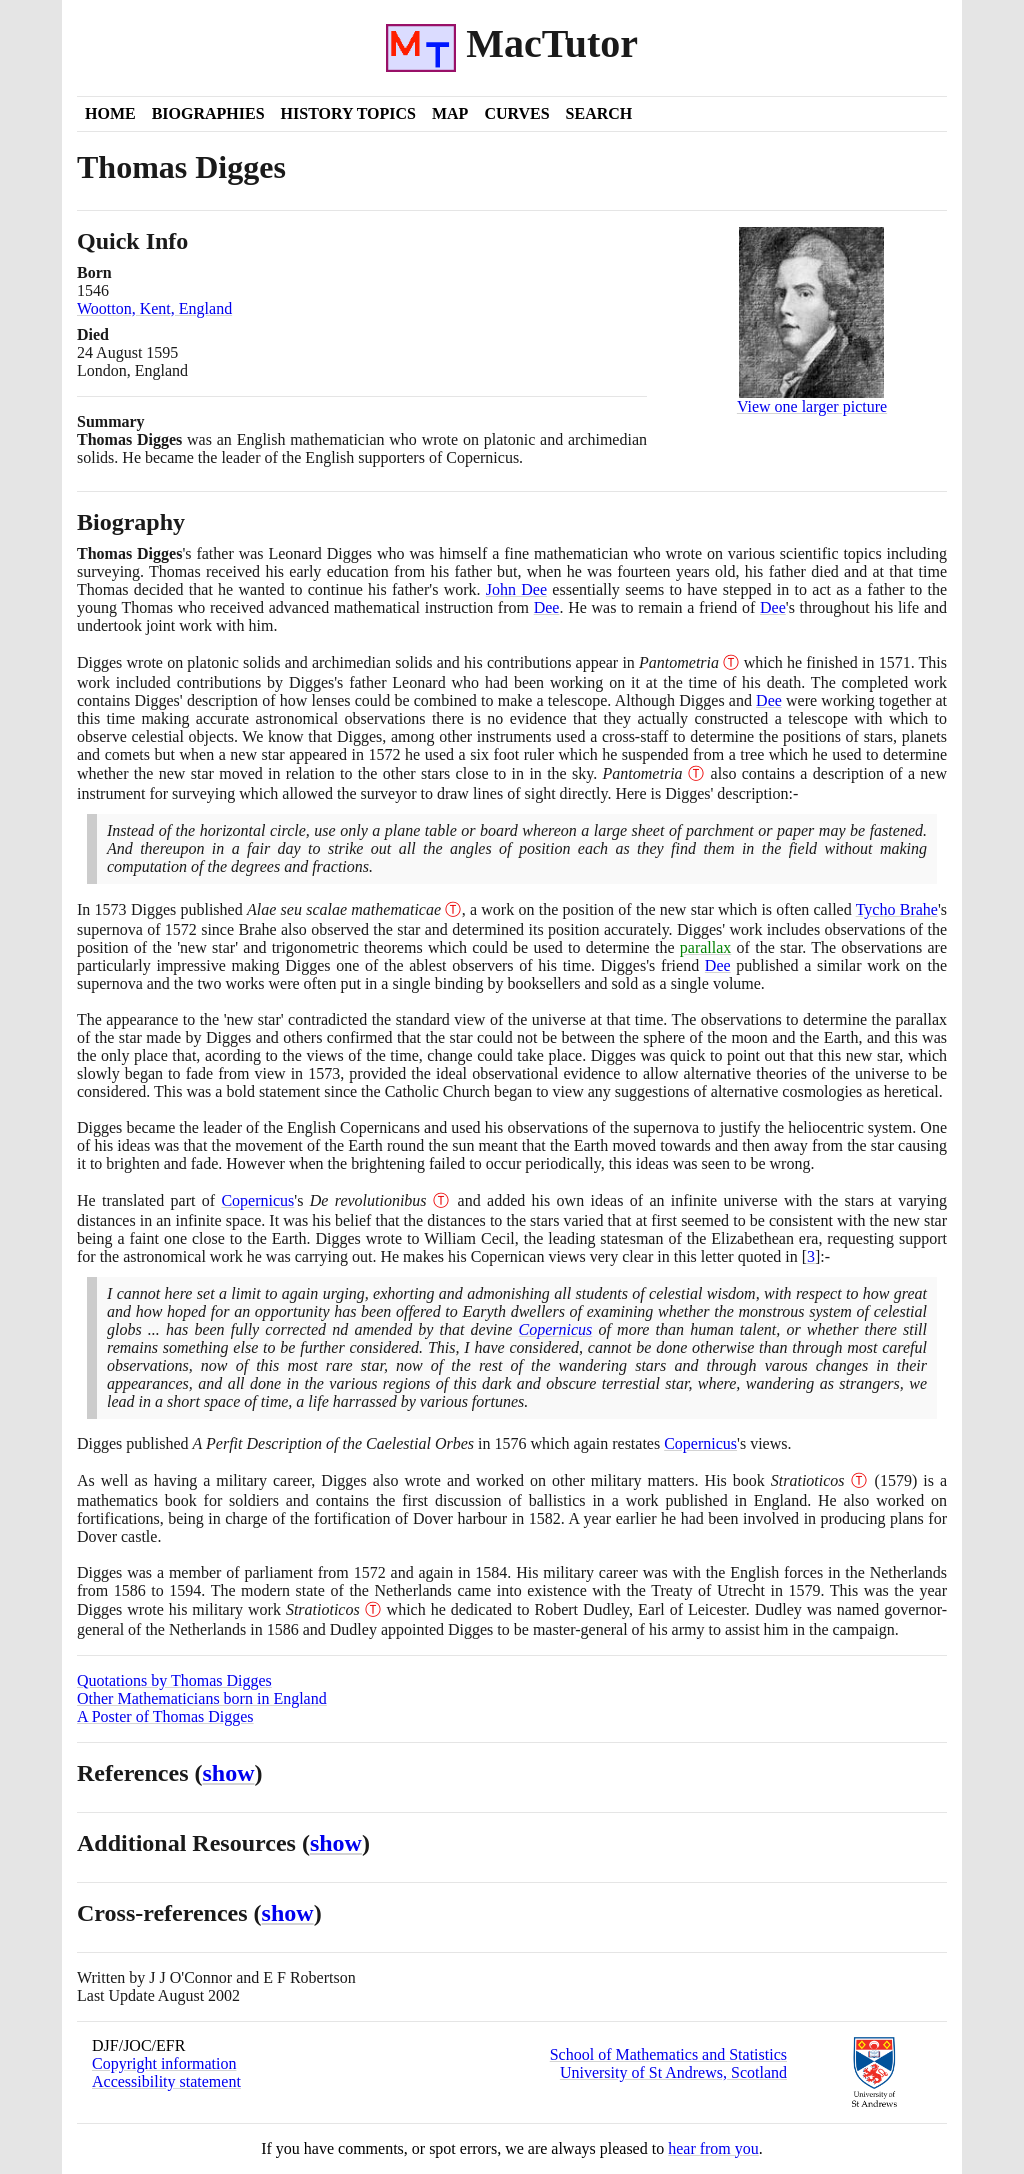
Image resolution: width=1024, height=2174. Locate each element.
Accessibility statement (166, 2081)
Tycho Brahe (897, 909)
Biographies (208, 113)
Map (450, 113)
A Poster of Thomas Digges (165, 1716)
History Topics (348, 113)
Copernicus (257, 1200)
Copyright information (164, 2063)
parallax (706, 947)
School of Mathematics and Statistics (668, 2054)
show (229, 1773)
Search (599, 113)
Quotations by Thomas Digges (174, 1680)
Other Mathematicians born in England (202, 1698)
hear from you (713, 2148)
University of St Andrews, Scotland (673, 2072)
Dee (547, 607)
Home (110, 113)
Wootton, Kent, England (154, 308)
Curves (516, 113)
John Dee (516, 589)
